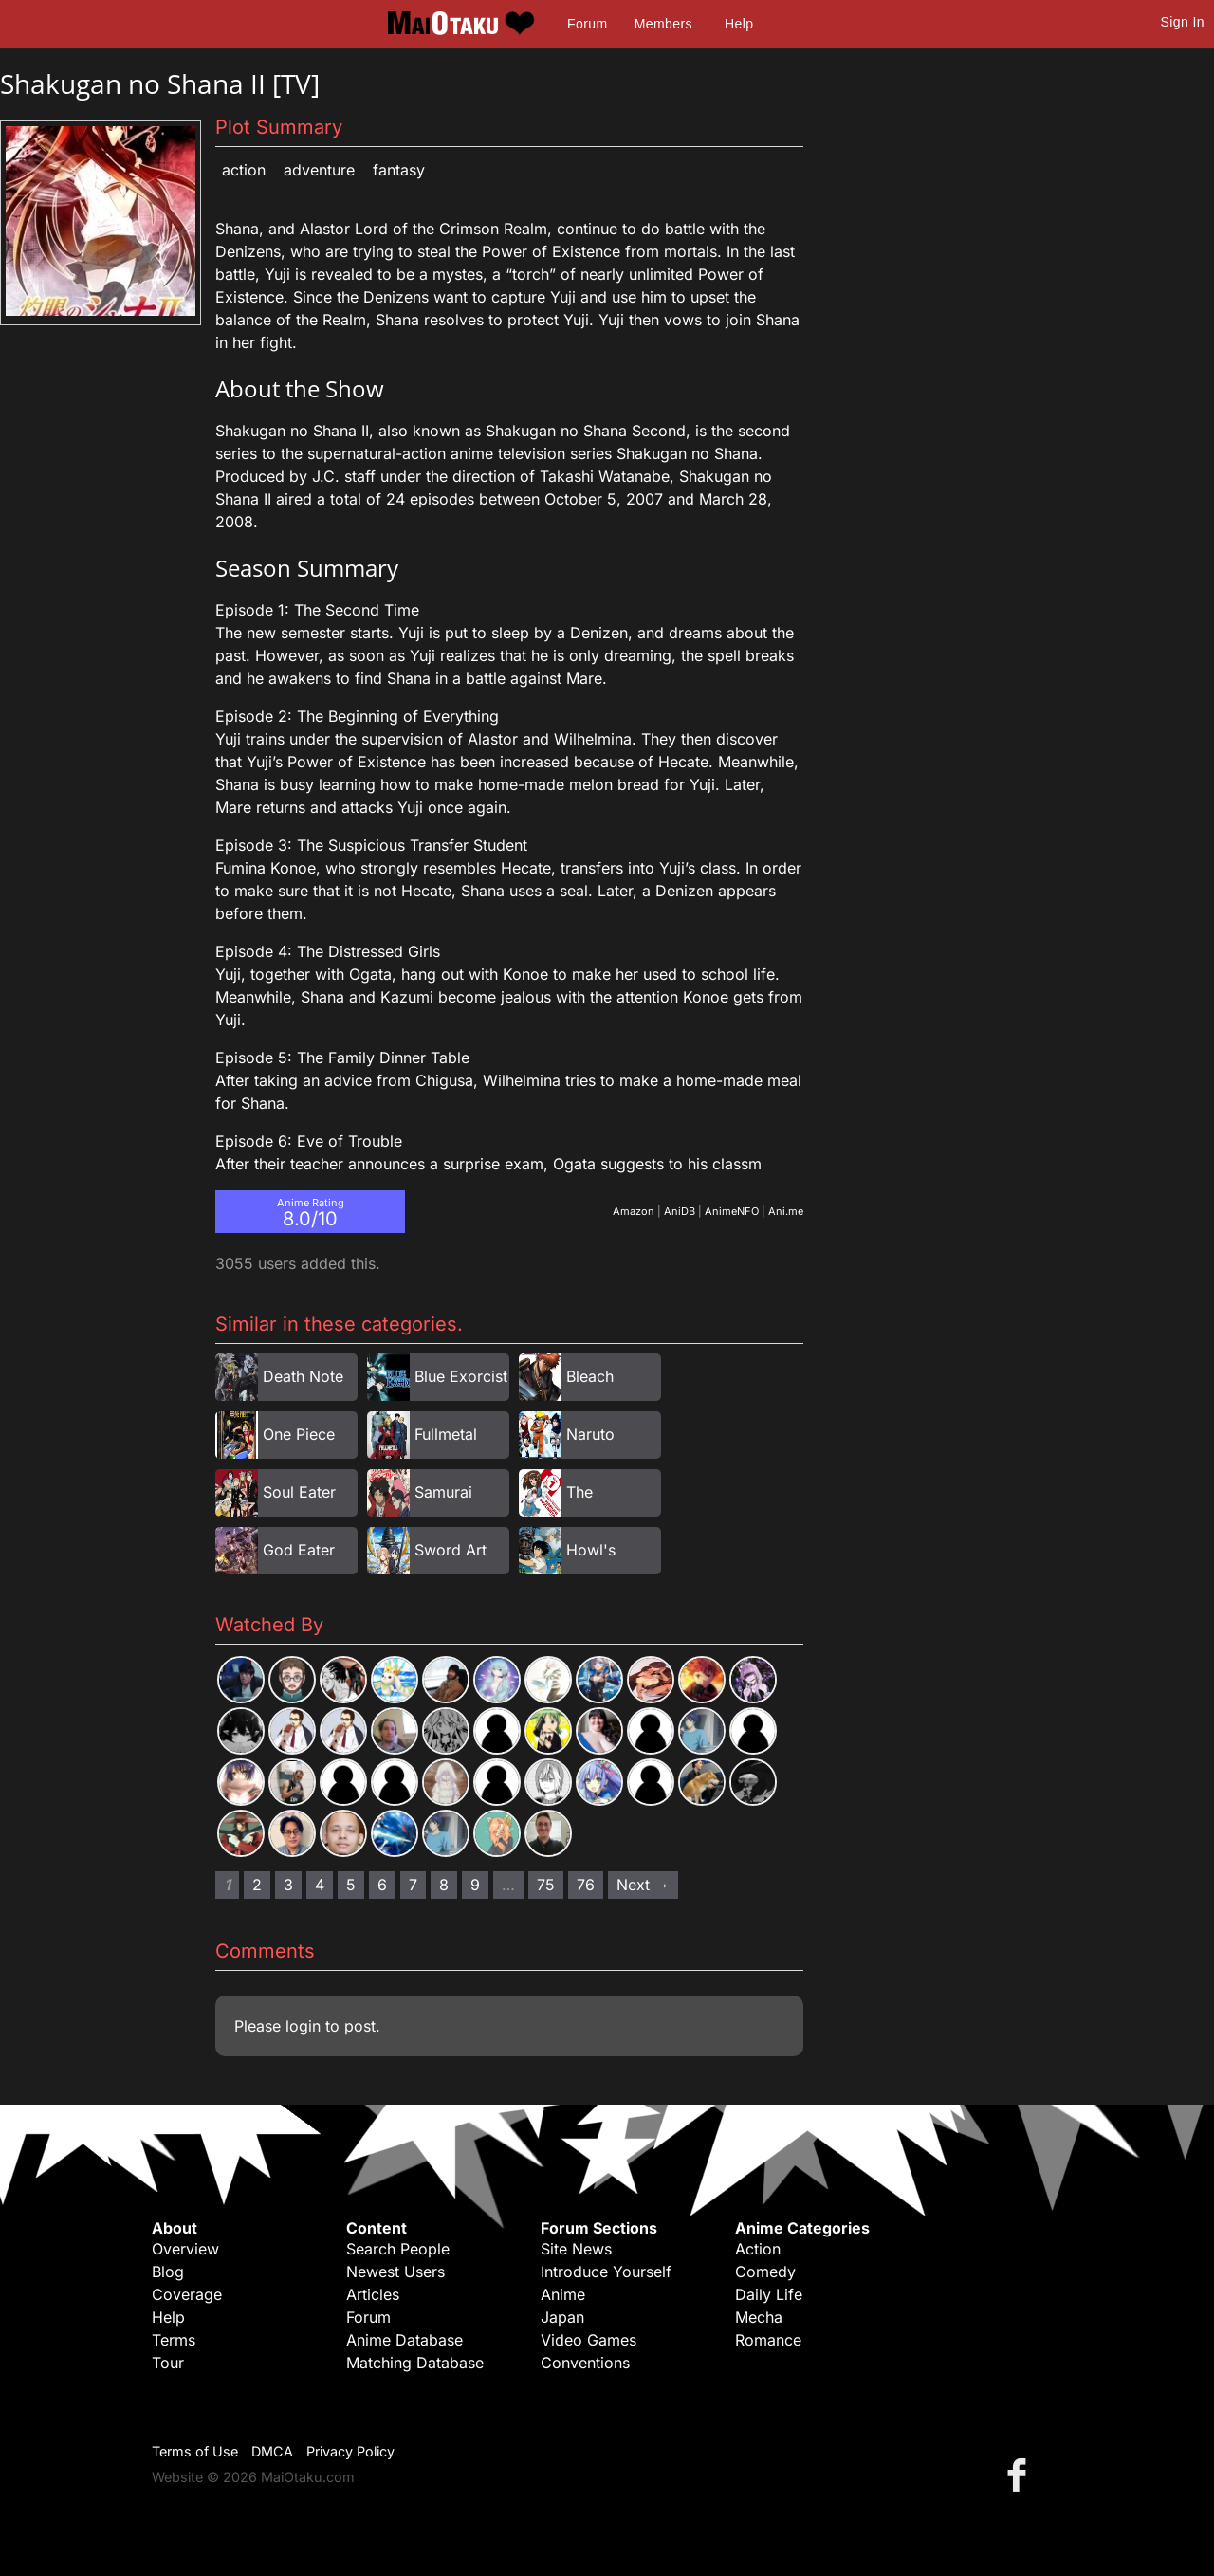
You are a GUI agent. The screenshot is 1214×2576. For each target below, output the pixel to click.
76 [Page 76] (586, 1884)
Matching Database (415, 2362)
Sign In (1183, 21)
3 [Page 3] (288, 1884)
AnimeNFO (732, 1211)
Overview (185, 2248)
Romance (768, 2339)
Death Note (303, 1376)
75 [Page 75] (546, 1884)
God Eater (299, 1549)
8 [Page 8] (444, 1884)
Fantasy (399, 169)
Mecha (758, 2317)
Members (663, 23)
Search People (398, 2248)
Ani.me (785, 1211)
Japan (562, 2317)
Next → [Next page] (643, 1884)
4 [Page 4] (319, 1884)
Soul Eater (299, 1491)
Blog (168, 2271)
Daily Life (768, 2294)
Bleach (590, 1376)
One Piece (299, 1434)
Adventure (319, 169)
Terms (173, 2339)
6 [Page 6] (382, 1884)
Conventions (585, 2362)
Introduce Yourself (606, 2271)
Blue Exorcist (460, 1376)
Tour (168, 2362)
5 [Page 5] (351, 1884)
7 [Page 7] (413, 1884)
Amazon (633, 1211)
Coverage (187, 2294)
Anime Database (404, 2339)
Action (244, 169)
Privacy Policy (350, 2451)
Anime (563, 2294)
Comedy (765, 2271)
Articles (372, 2294)
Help (739, 23)
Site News (576, 2248)
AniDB (679, 1211)
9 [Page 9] (475, 1884)
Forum (587, 23)
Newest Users (395, 2271)
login (303, 2025)
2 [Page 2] (257, 1884)
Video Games (588, 2339)
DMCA (272, 2451)
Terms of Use (195, 2451)
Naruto (590, 1434)
